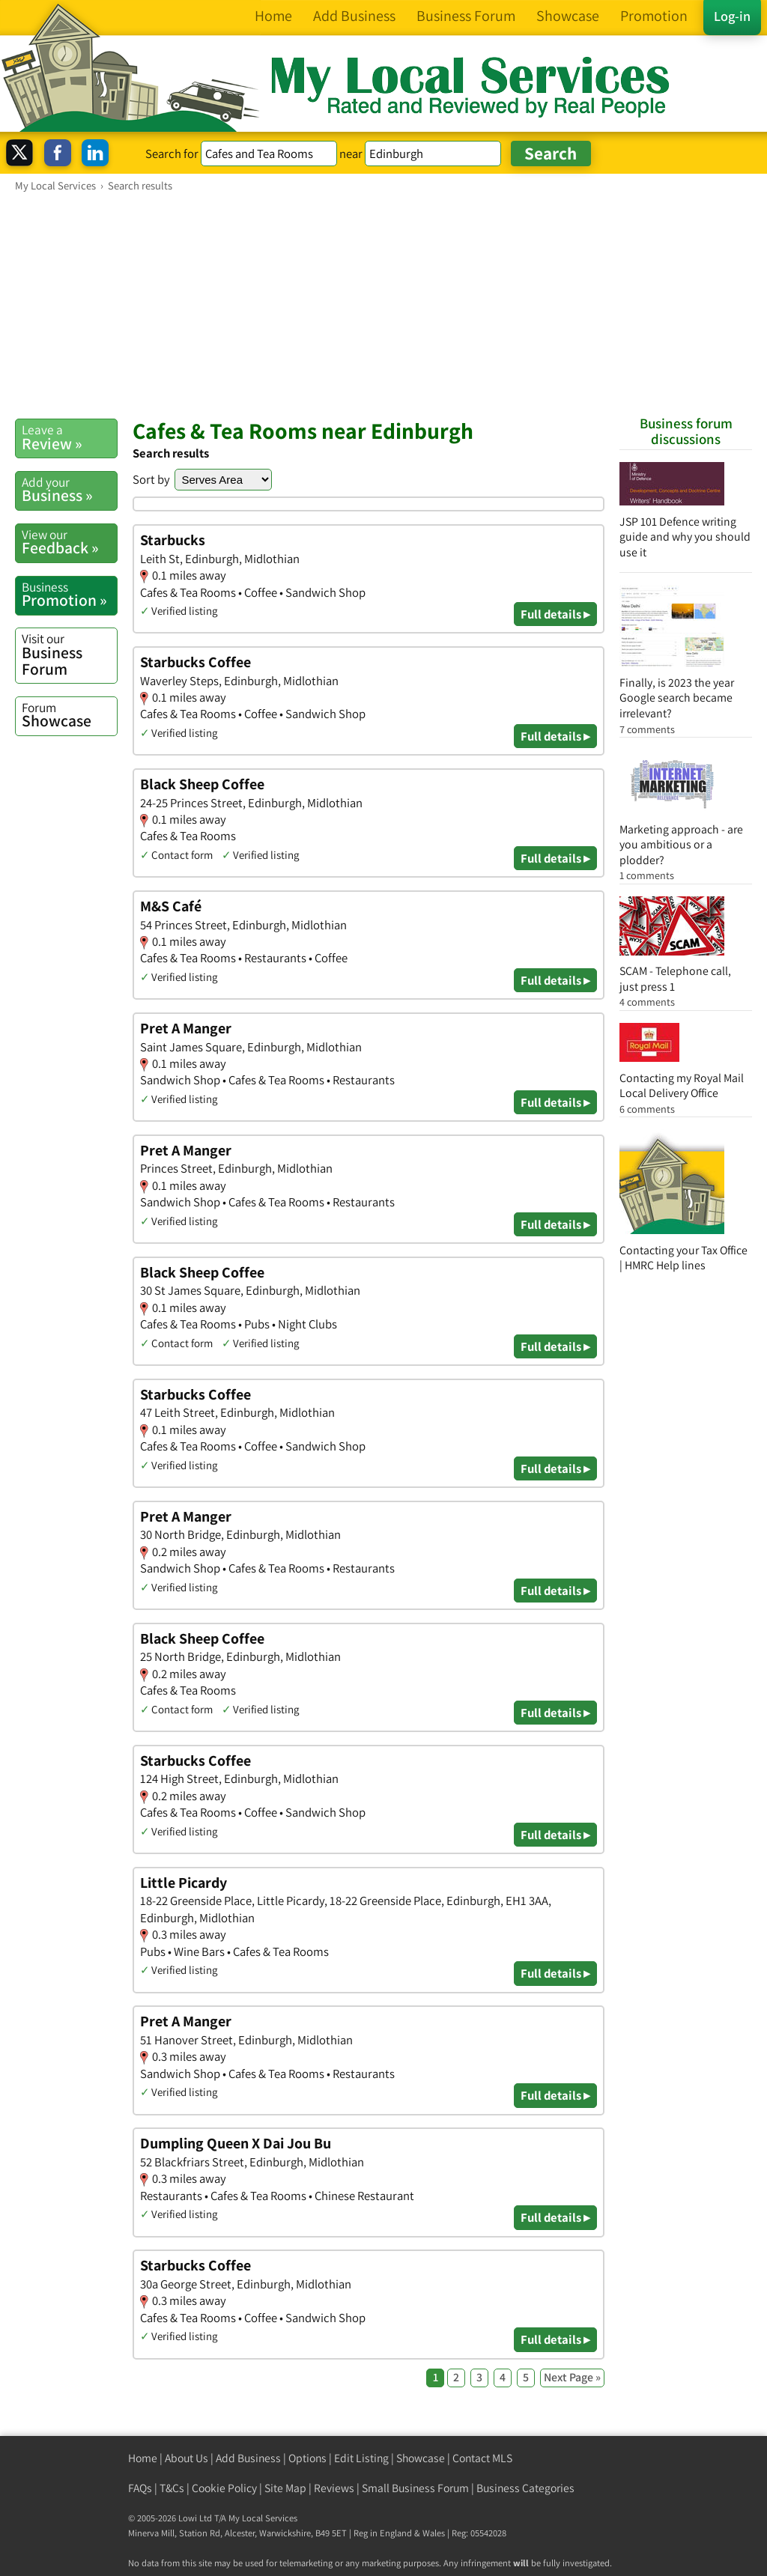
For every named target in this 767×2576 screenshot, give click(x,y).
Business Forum (69, 654)
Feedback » (69, 542)
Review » (69, 437)
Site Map (285, 2488)
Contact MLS (482, 2458)
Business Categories (525, 2488)
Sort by (151, 479)
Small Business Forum (415, 2488)
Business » (69, 489)
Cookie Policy (224, 2488)
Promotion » (69, 594)
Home (142, 2458)
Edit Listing (361, 2458)
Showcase (69, 715)
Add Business (248, 2458)
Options (307, 2458)
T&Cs (172, 2488)
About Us (186, 2458)
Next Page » (572, 2377)
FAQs (140, 2488)
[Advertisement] (383, 305)
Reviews (334, 2488)
